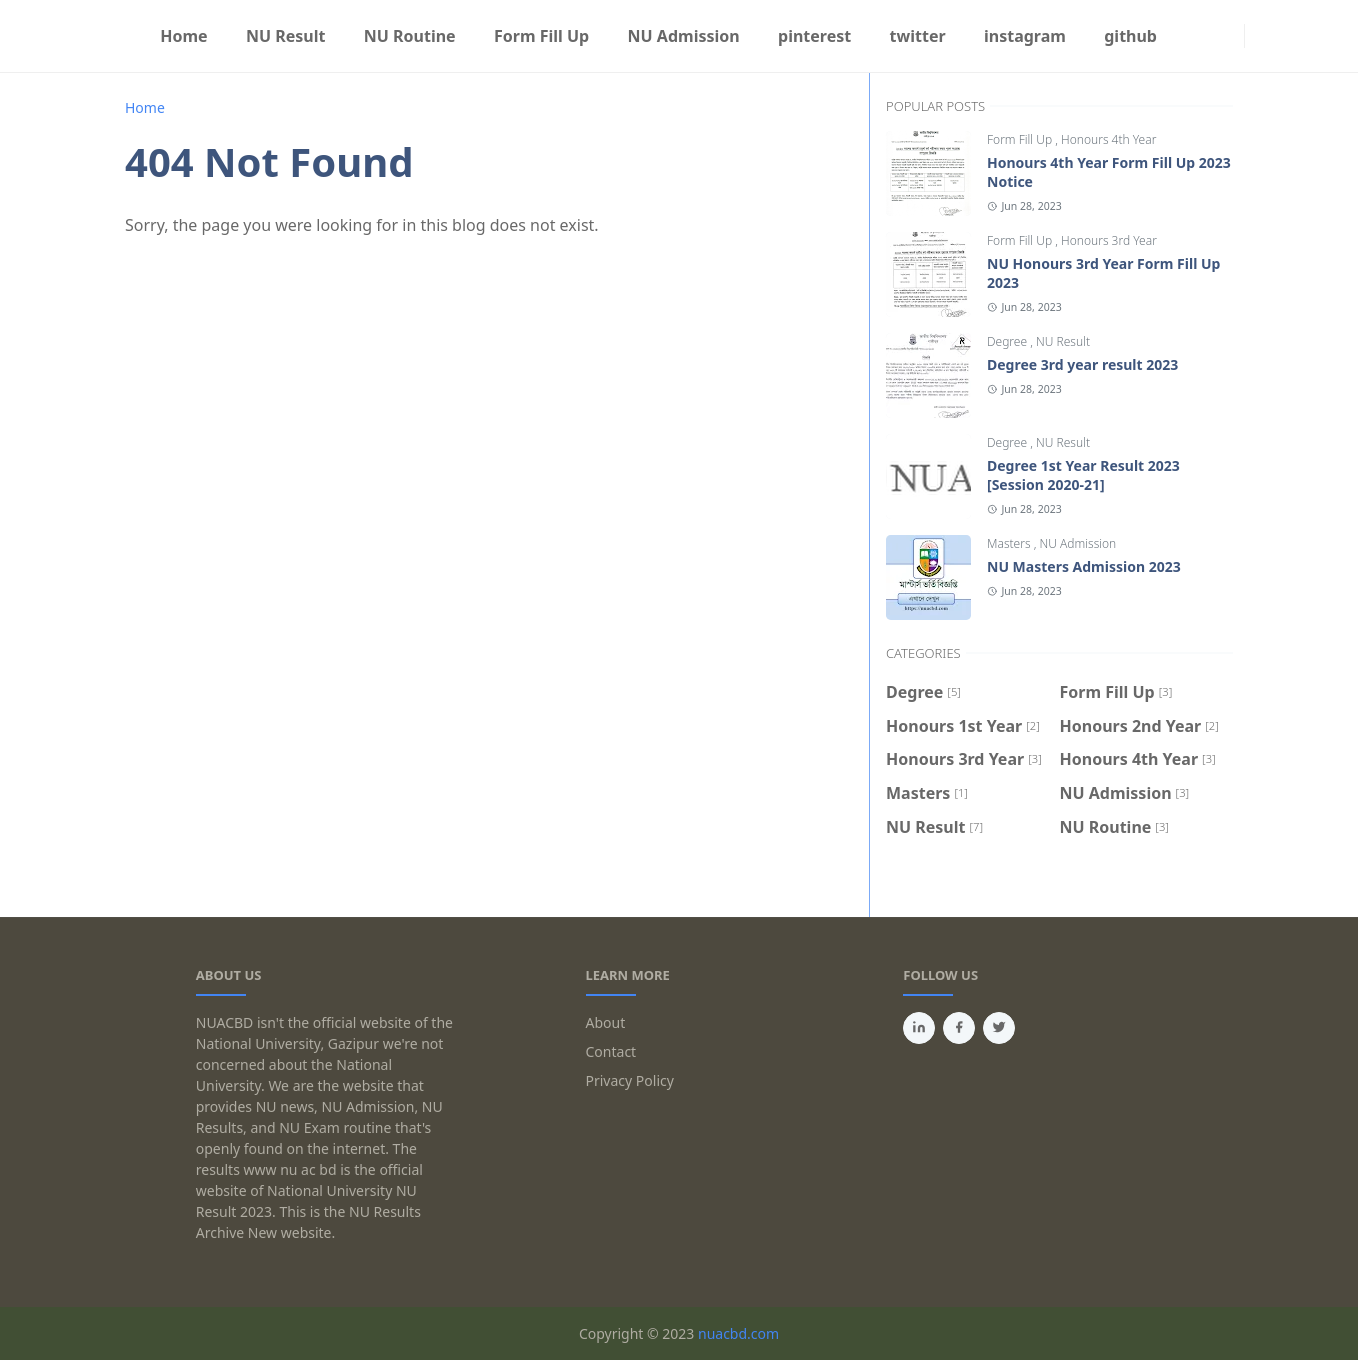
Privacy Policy (630, 1080)
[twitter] (999, 1028)
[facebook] (1184, 36)
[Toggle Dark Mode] (1257, 35)
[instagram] (1200, 36)
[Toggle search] (1273, 36)
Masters (1010, 543)
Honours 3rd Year (1109, 240)
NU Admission (1078, 543)
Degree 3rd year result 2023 (1082, 364)
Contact (611, 1051)
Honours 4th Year (1108, 139)
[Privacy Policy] (1216, 36)
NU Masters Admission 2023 (1084, 566)
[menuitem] (184, 36)
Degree (1008, 341)
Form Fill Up (1021, 139)
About (606, 1022)
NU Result (1063, 341)
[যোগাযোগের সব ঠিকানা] (1232, 36)
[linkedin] (919, 1028)
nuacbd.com (738, 1333)
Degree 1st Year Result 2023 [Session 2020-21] (1083, 475)
